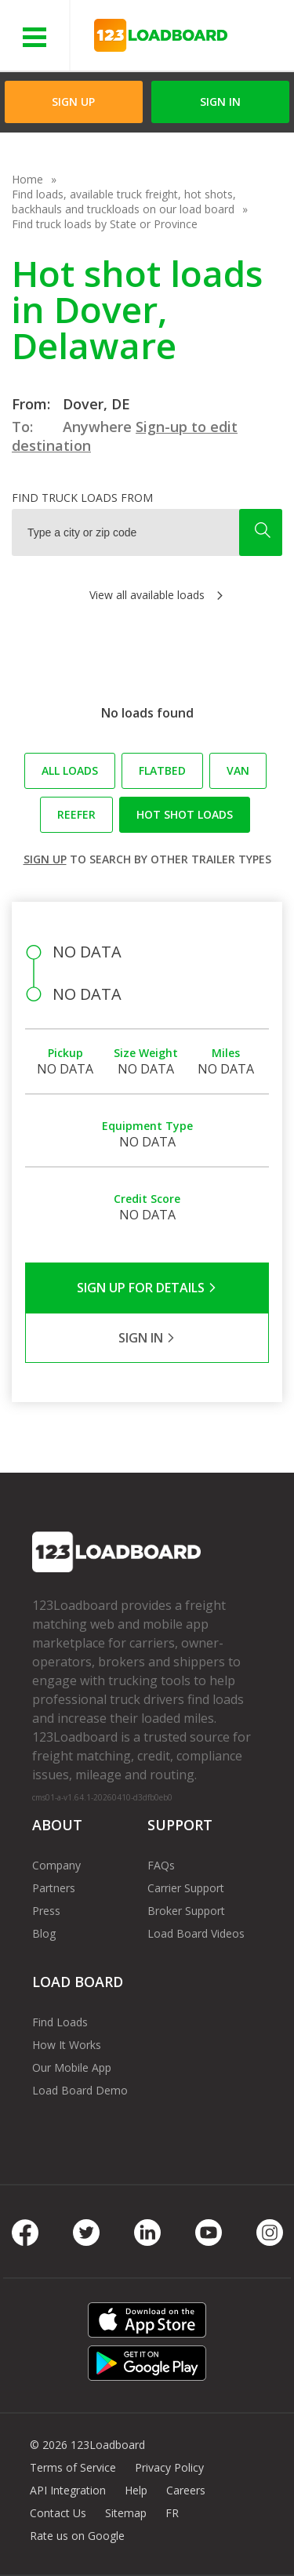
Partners (53, 1887)
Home (27, 179)
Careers (185, 2490)
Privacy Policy (169, 2467)
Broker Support (186, 1910)
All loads (70, 770)
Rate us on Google (77, 2535)
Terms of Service (73, 2467)
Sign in (220, 101)
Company (56, 1865)
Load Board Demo (80, 2090)
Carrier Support (185, 1887)
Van (238, 770)
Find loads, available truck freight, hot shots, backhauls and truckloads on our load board (124, 201)
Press (46, 1910)
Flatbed (162, 770)
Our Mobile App (71, 2067)
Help (136, 2490)
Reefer (76, 814)
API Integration (68, 2490)
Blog (44, 1933)
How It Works (66, 2044)
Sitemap (126, 2512)
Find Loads (60, 2022)
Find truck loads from (82, 497)
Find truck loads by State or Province (105, 223)
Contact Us (58, 2512)
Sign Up (73, 101)
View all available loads (147, 594)
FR (172, 2512)
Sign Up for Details (147, 1287)
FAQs (161, 1865)
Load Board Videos (196, 1933)
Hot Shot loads (184, 814)
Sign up (45, 859)
